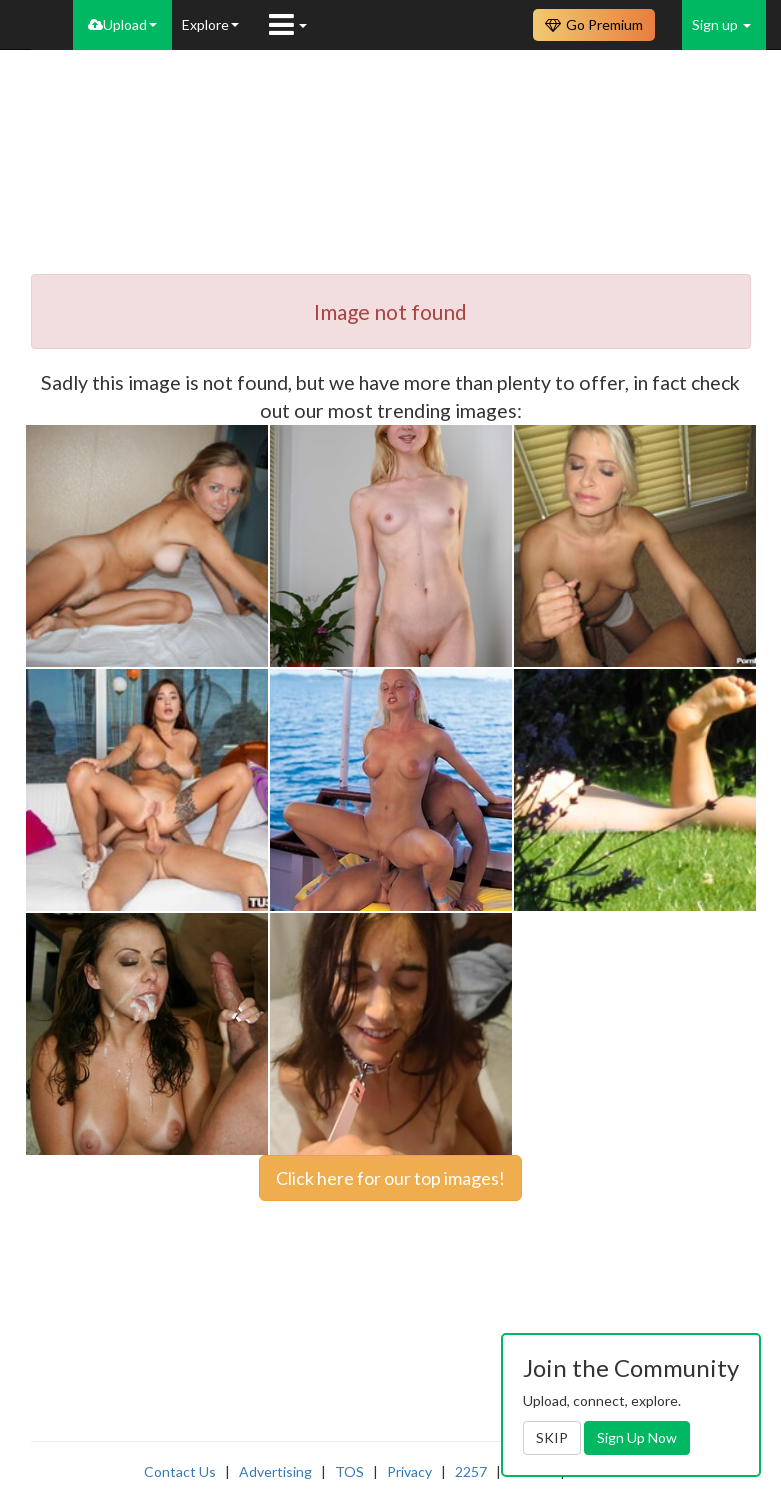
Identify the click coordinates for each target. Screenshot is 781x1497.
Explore (210, 24)
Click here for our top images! (390, 1178)
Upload (122, 24)
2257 (471, 1471)
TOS (349, 1471)
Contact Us (180, 1471)
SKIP (552, 1437)
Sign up (721, 24)
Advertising (275, 1471)
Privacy (409, 1471)
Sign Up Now (637, 1437)
